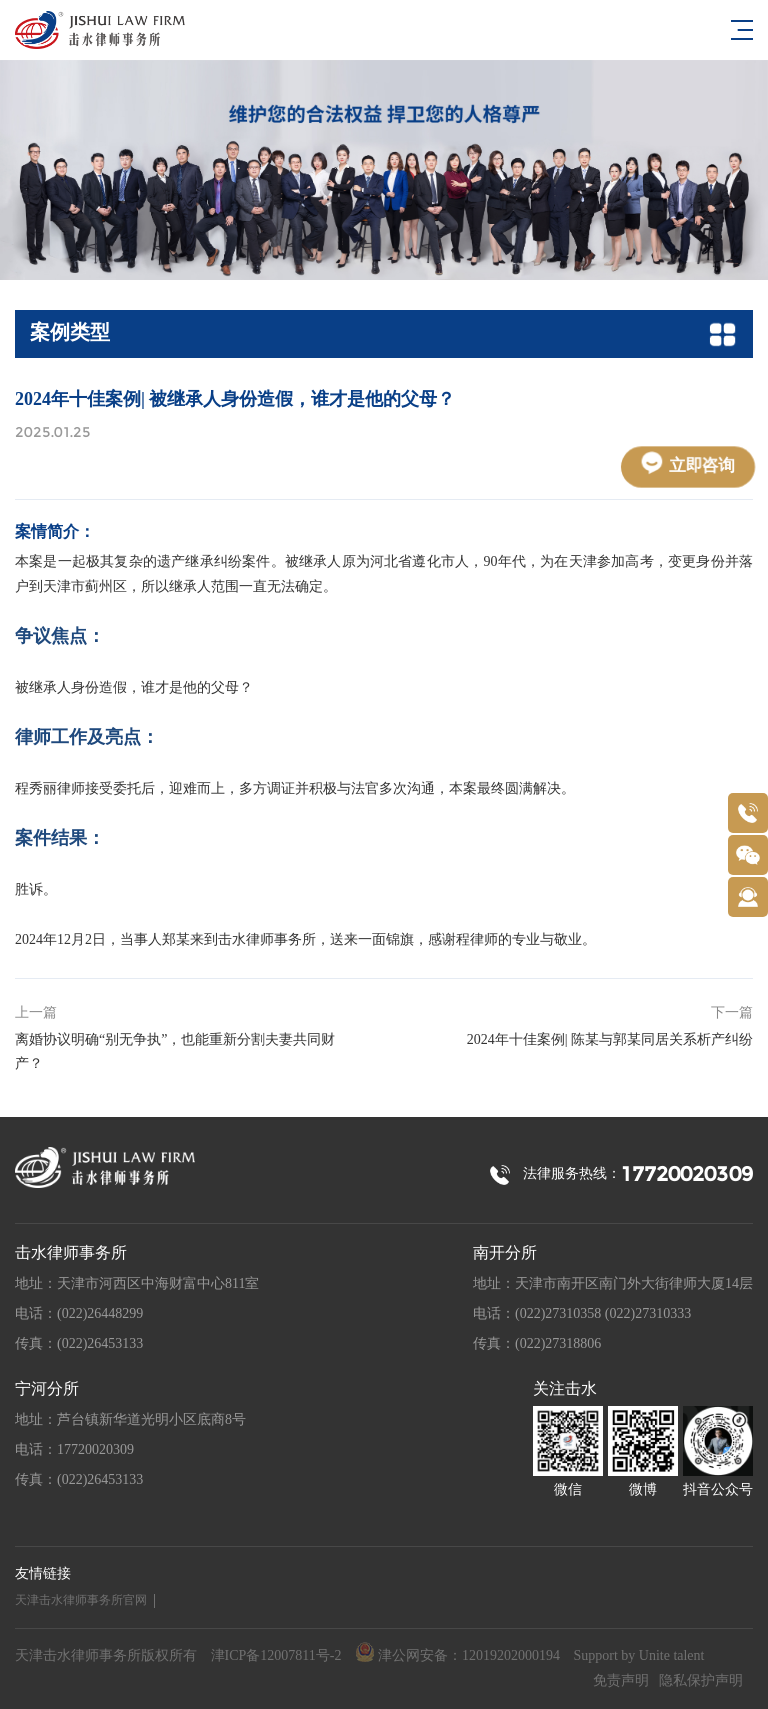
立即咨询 (688, 463)
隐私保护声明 (701, 1681)
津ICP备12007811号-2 (276, 1656)
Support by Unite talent (638, 1656)
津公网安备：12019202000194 (457, 1654)
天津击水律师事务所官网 (81, 1600)
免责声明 (621, 1681)
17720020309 (687, 1174)
